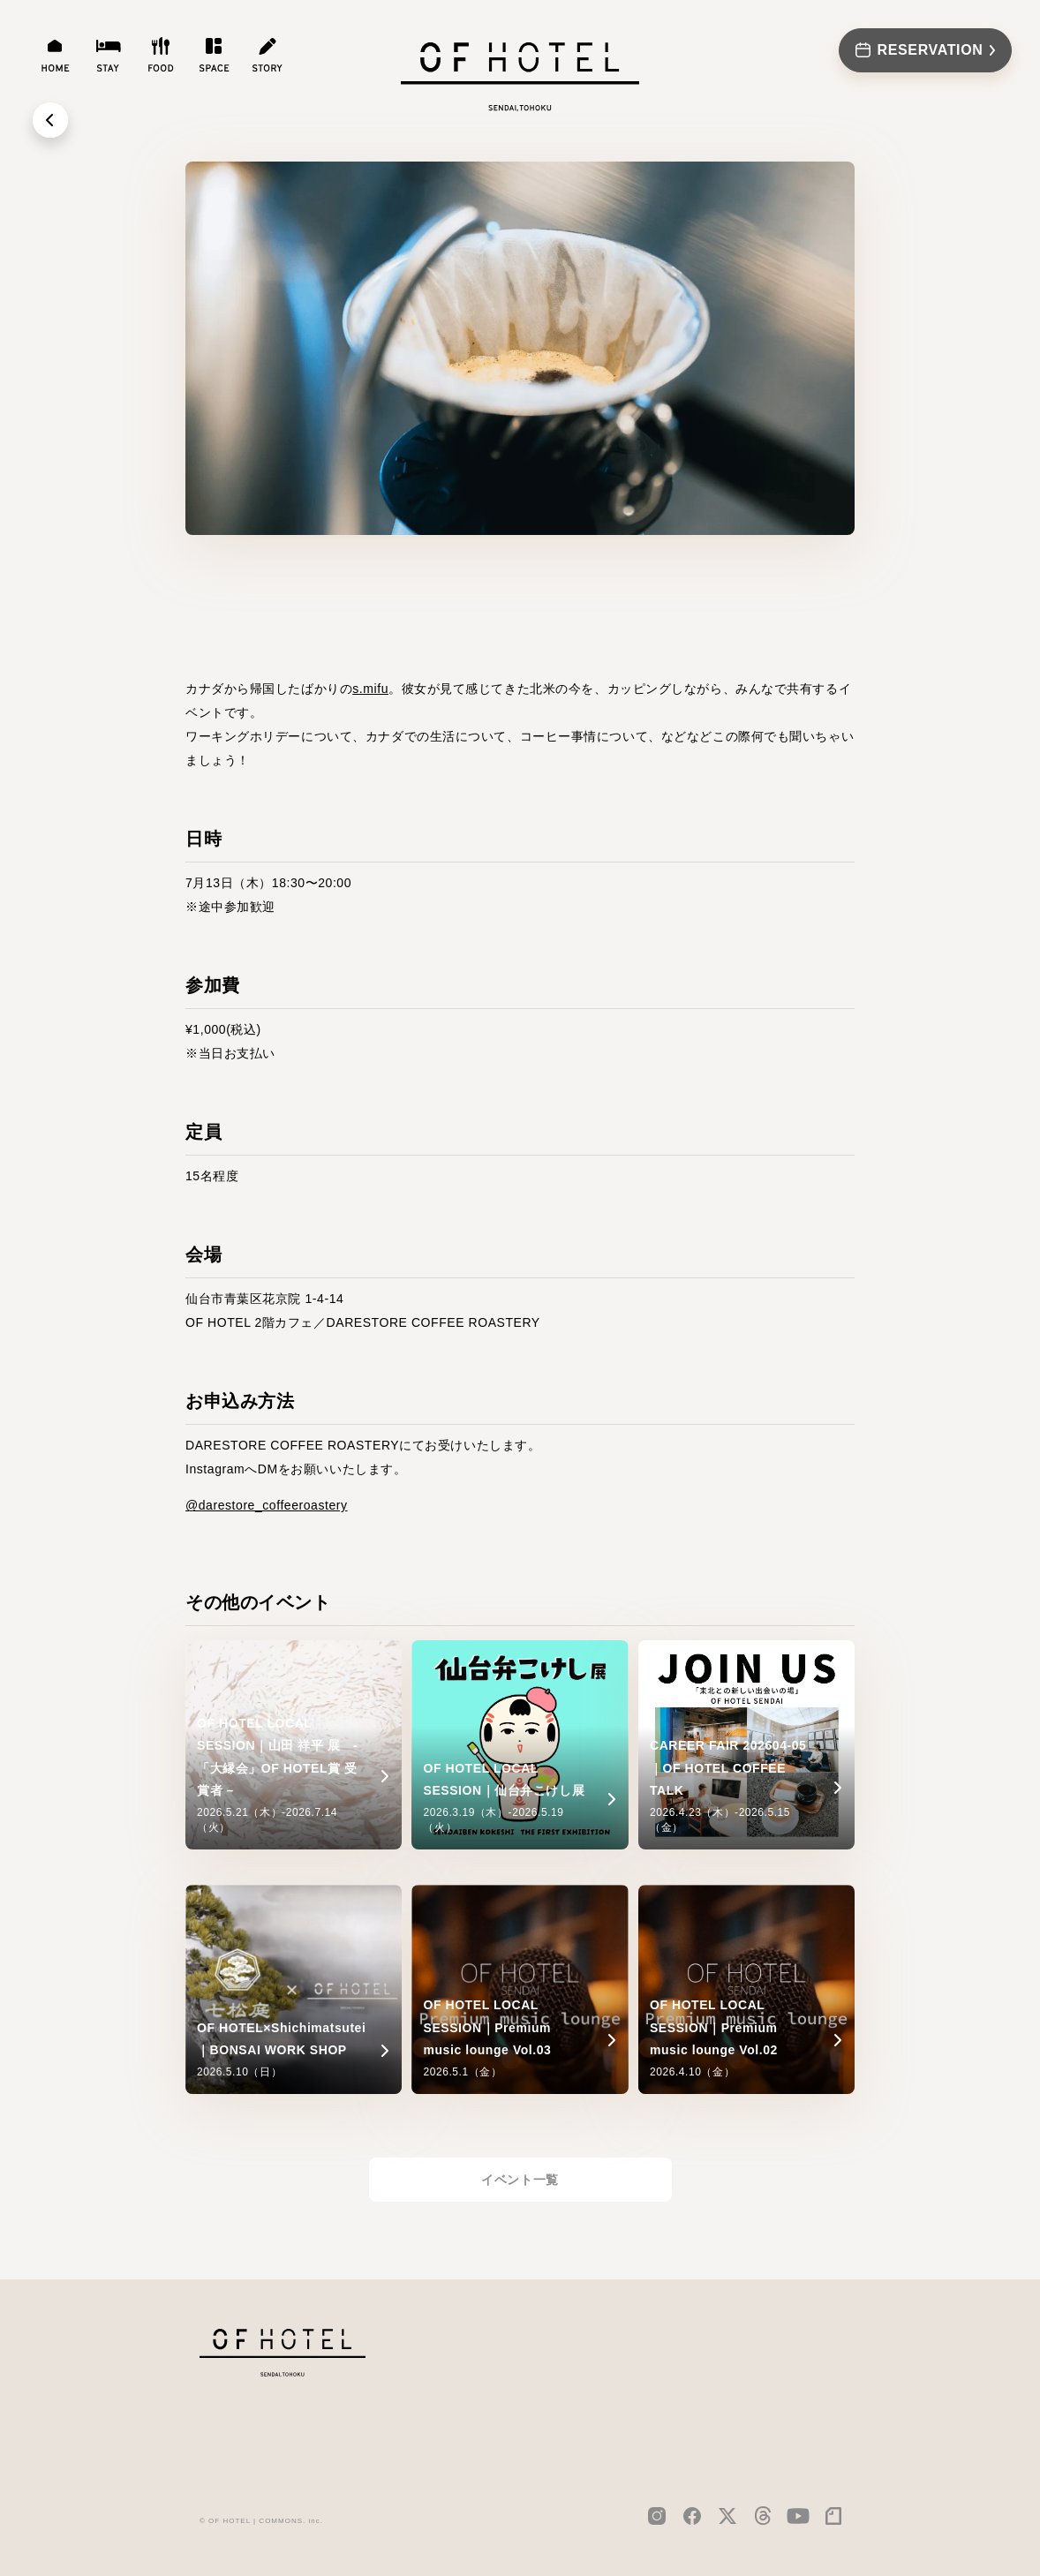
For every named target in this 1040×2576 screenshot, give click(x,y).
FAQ (673, 2421)
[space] (213, 54)
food (599, 2392)
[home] (54, 54)
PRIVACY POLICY (789, 2381)
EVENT (682, 2392)
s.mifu (370, 689)
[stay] (107, 54)
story (602, 2449)
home (600, 2336)
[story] (266, 54)
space (602, 2421)
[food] (160, 54)
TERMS (759, 2404)
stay (596, 2364)
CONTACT (767, 2358)
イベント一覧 (519, 2180)
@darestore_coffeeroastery (266, 1505)
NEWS (680, 2336)
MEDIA (681, 2364)
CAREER (763, 2335)
